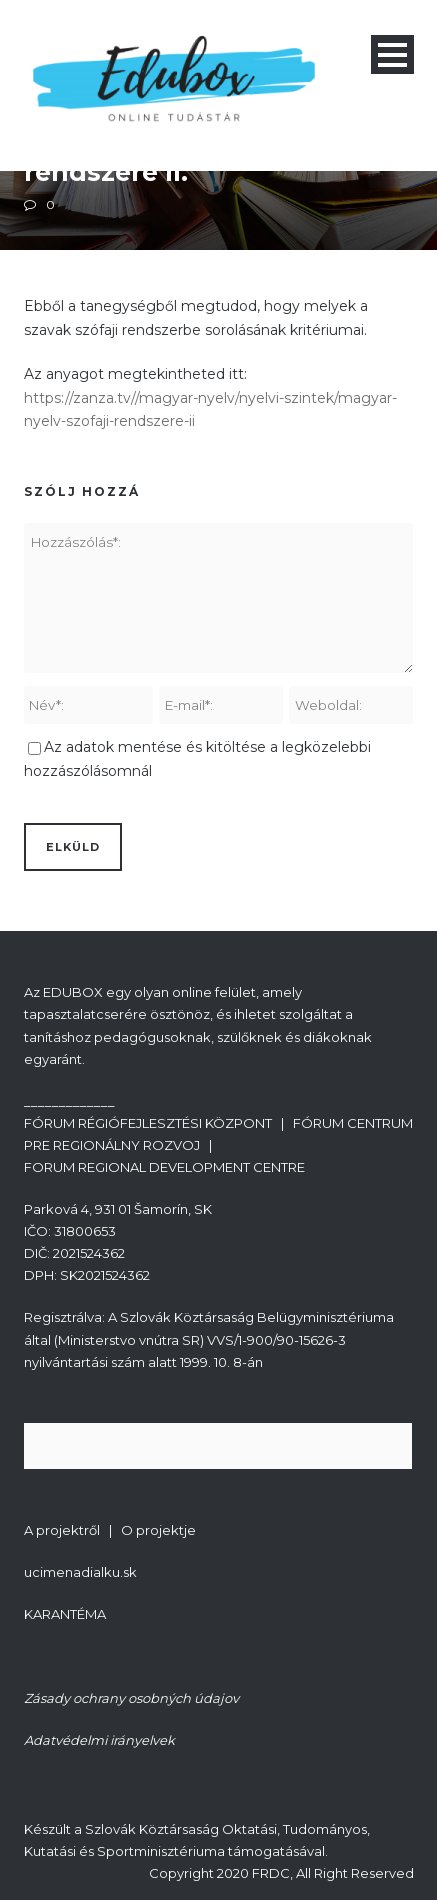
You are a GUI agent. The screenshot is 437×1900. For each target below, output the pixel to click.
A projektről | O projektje (110, 1530)
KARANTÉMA (65, 1614)
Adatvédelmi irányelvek (99, 1740)
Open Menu (392, 54)
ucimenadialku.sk (80, 1572)
